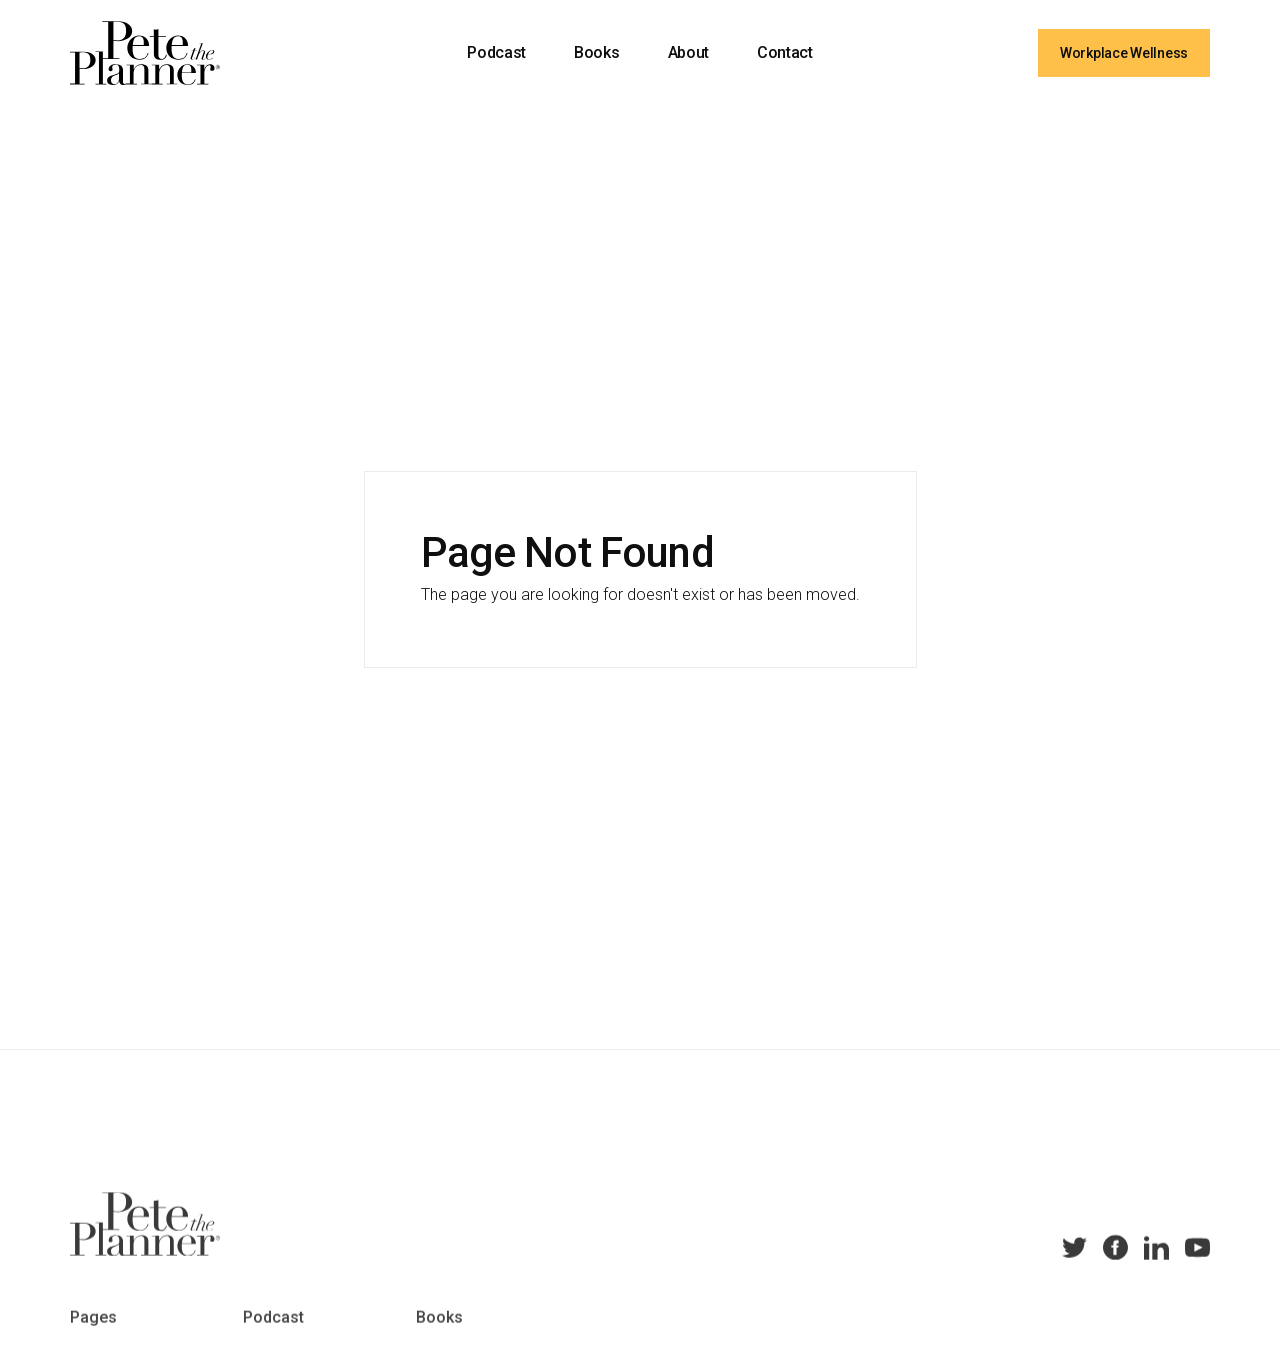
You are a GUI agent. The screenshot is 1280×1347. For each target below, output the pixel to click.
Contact (785, 52)
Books (596, 52)
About (688, 52)
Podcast (496, 52)
